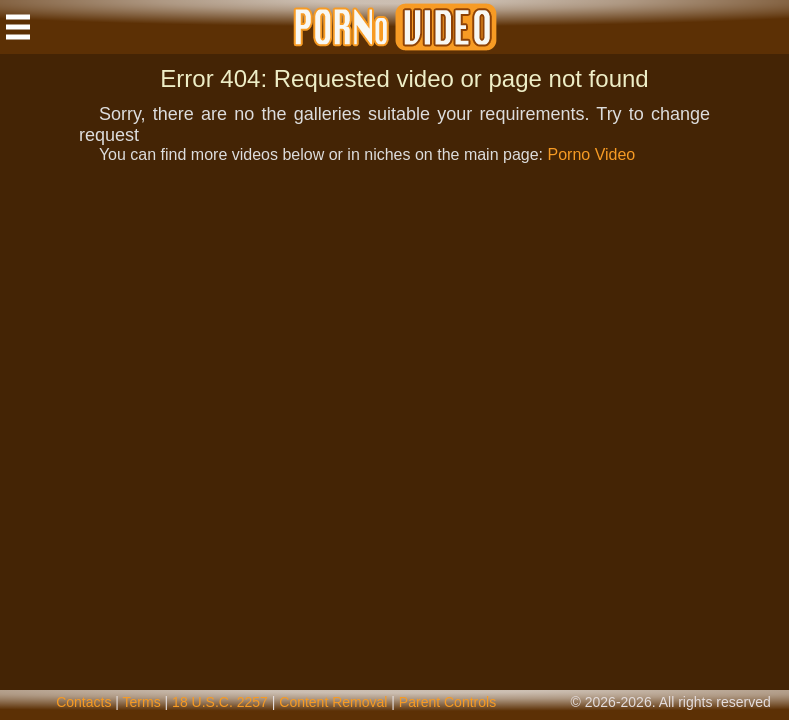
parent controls (447, 702)
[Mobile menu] (18, 27)
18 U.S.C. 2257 (220, 702)
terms (142, 702)
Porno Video (591, 154)
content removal (333, 702)
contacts (83, 702)
